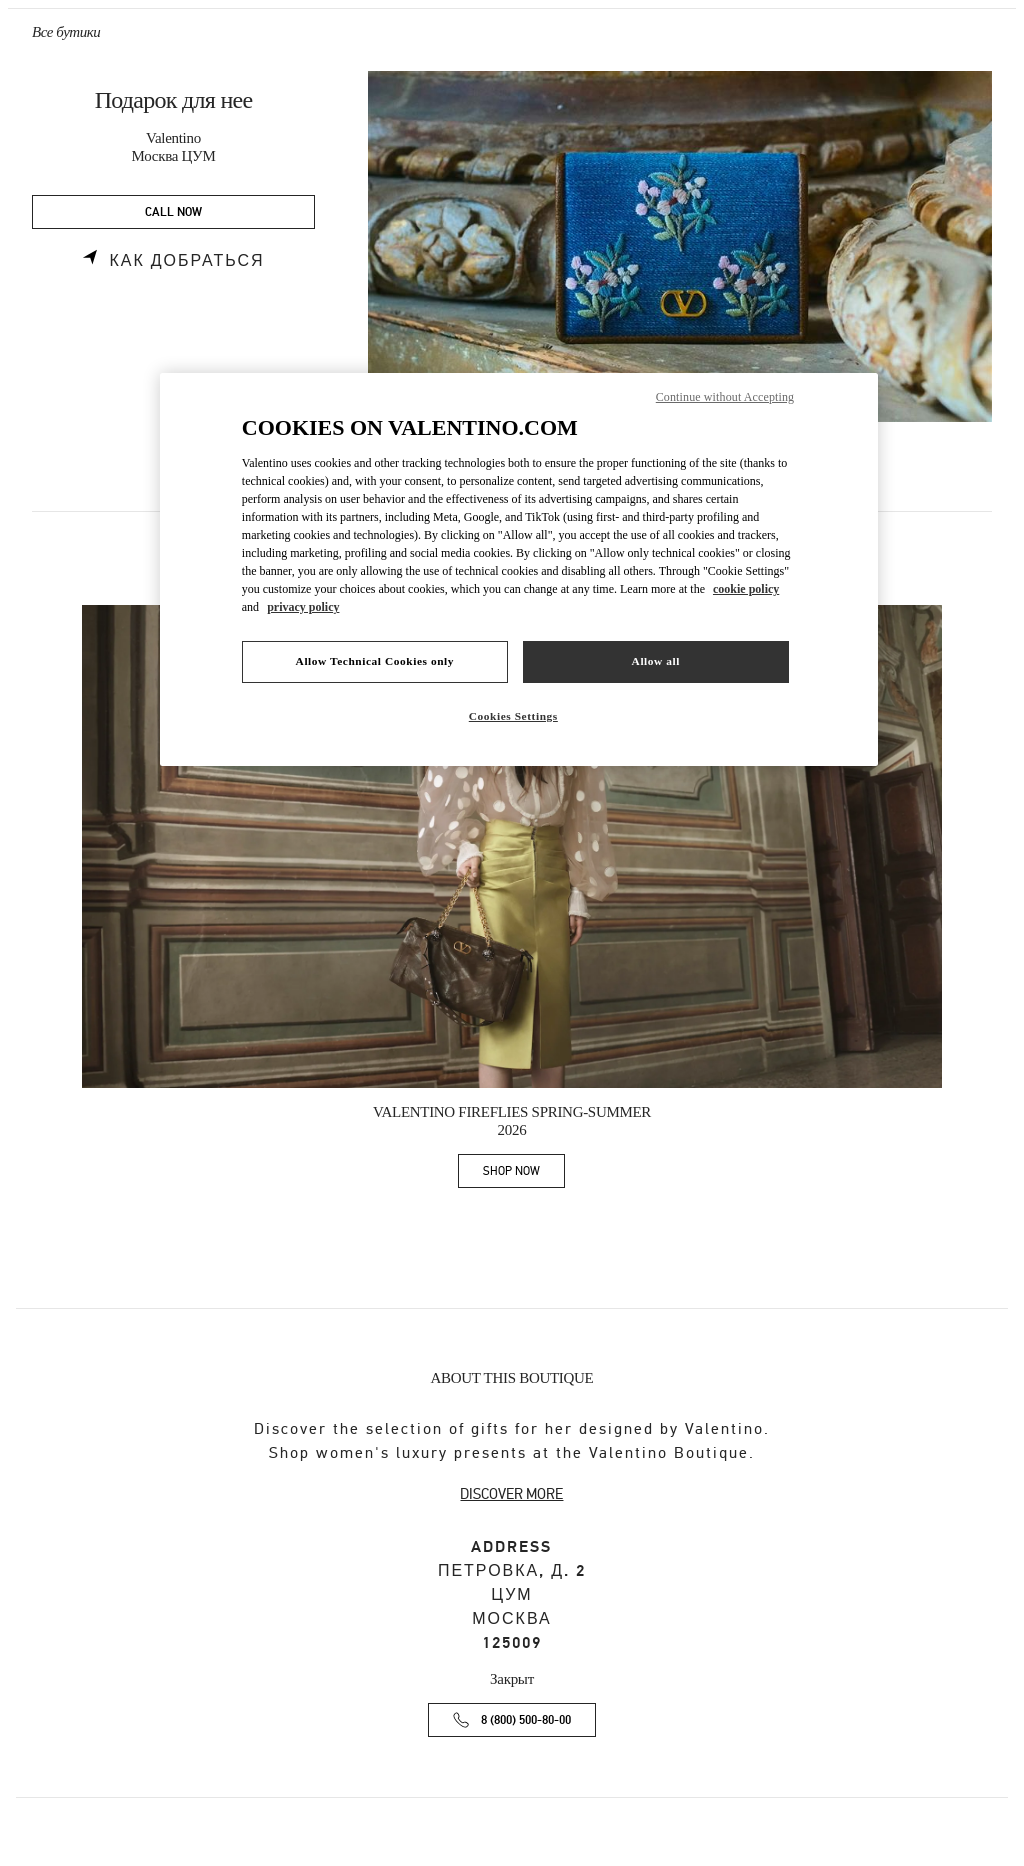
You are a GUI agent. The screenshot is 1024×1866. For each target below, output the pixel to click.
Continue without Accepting (725, 397)
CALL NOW (173, 212)
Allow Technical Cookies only (375, 661)
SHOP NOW (524, 1174)
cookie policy (746, 589)
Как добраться (186, 261)
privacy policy (303, 607)
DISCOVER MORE (511, 1494)
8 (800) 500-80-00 (526, 1720)
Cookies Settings (513, 716)
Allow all (656, 661)
